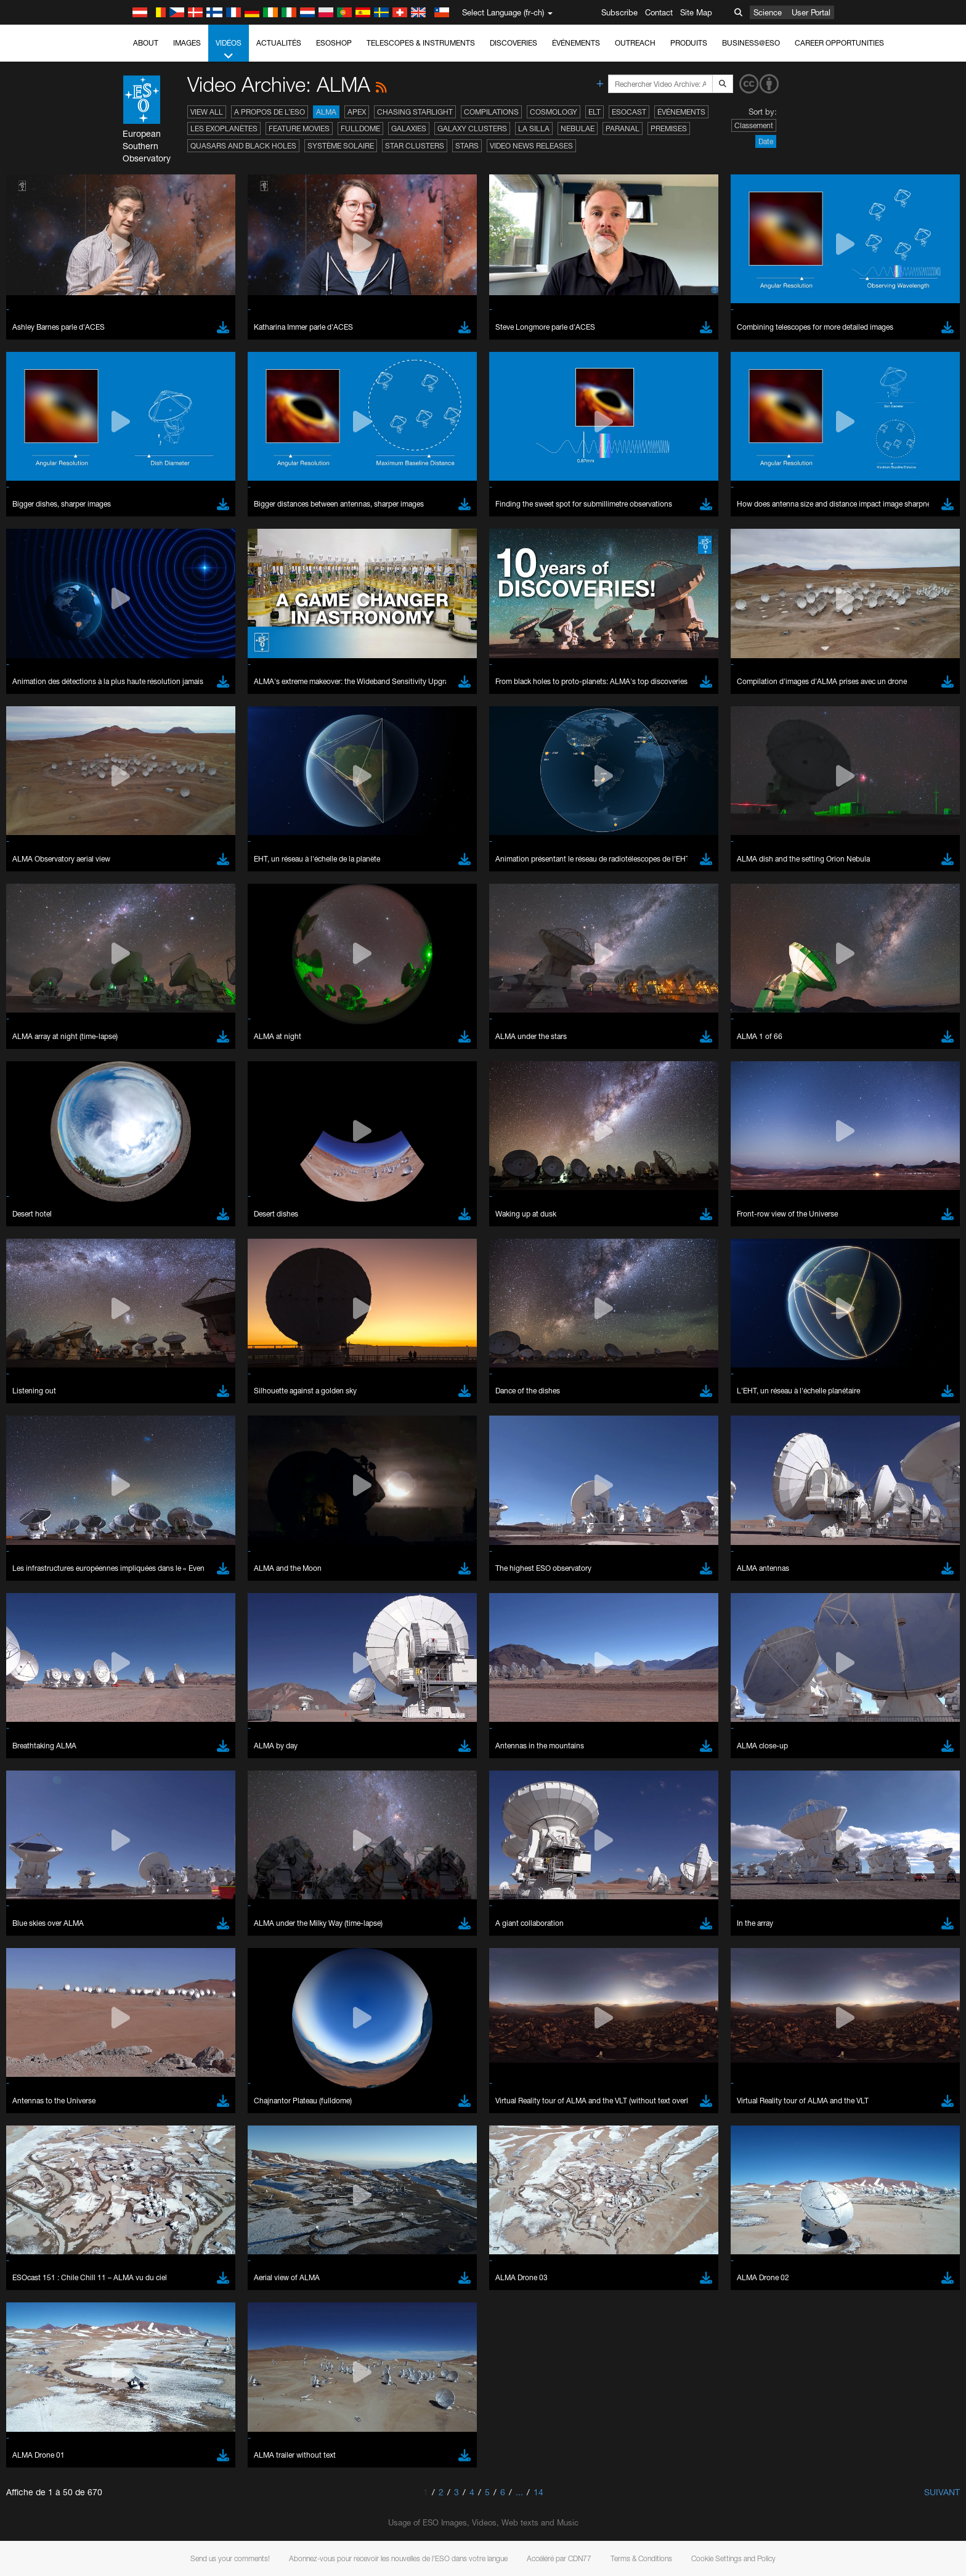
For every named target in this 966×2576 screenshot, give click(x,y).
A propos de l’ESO (269, 111)
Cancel (196, 1788)
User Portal (811, 12)
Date (765, 141)
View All (206, 111)
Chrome (147, 1573)
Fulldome (360, 128)
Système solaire (340, 145)
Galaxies (408, 128)
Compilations (491, 111)
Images (187, 42)
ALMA (326, 111)
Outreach (635, 42)
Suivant (942, 2492)
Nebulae (578, 128)
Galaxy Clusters (472, 128)
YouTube (124, 1346)
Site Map (696, 12)
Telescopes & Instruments (421, 42)
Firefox (145, 1595)
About (145, 42)
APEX (356, 111)
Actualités (278, 42)
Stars (467, 145)
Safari (143, 1607)
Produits (688, 42)
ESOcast (629, 111)
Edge (143, 1584)
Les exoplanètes (224, 128)
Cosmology (553, 111)
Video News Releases (531, 145)
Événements (576, 42)
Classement (753, 125)
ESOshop (334, 42)
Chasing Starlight (415, 111)
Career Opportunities (839, 42)
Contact (659, 12)
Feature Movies (299, 128)
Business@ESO (751, 42)
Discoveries (513, 42)
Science (767, 12)
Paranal (622, 128)
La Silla (534, 128)
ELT (594, 111)
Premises (669, 128)
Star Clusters (414, 145)
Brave (144, 1561)
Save (136, 1788)
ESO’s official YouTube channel (386, 1346)
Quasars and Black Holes (243, 145)
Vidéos (228, 50)
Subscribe (619, 12)
